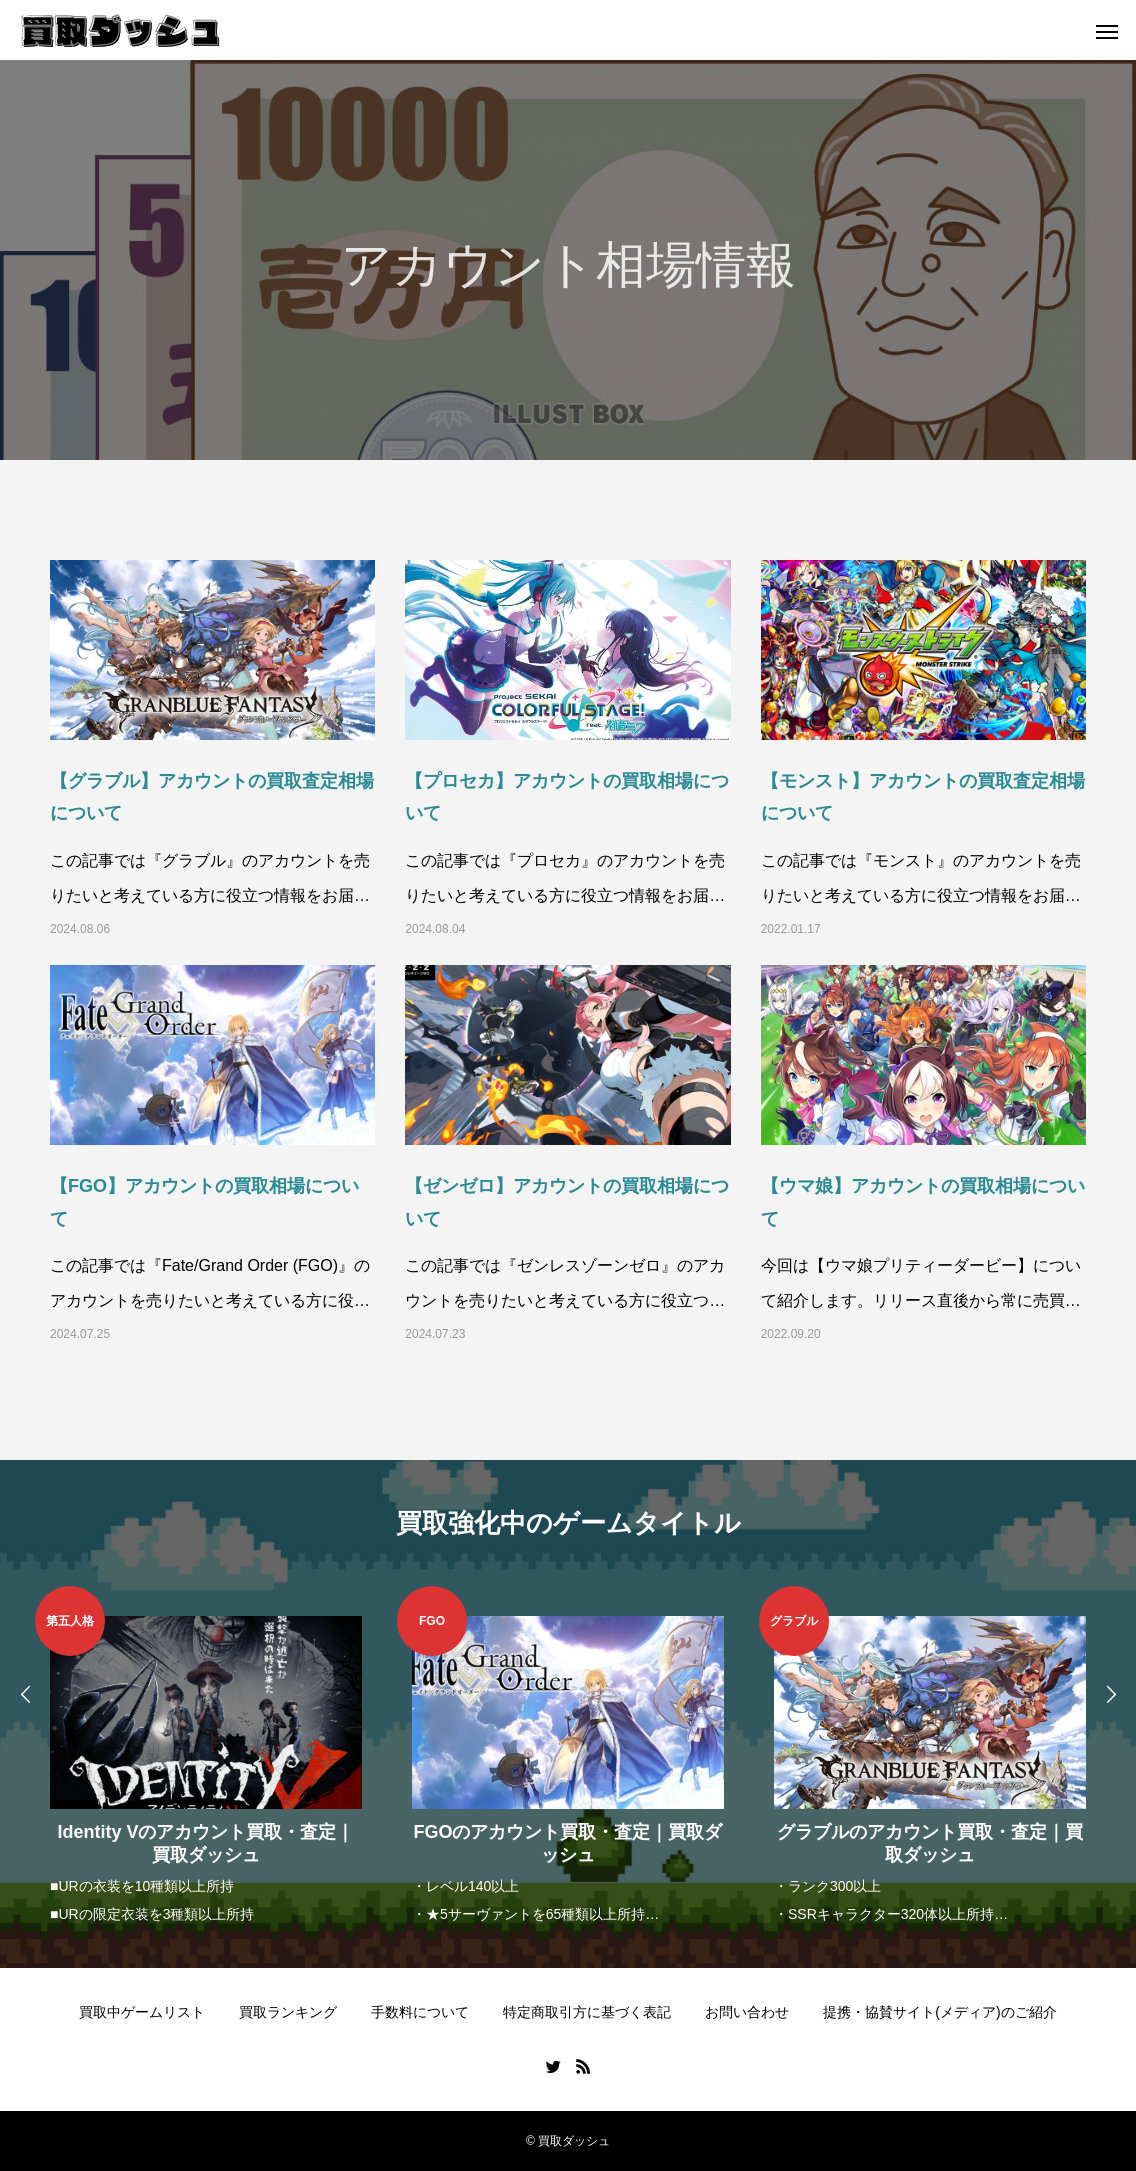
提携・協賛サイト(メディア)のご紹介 (939, 2012)
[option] (206, 1757)
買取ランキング (288, 2012)
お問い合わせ (747, 2012)
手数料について (420, 2012)
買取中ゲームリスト (142, 2012)
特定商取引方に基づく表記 (587, 2012)
